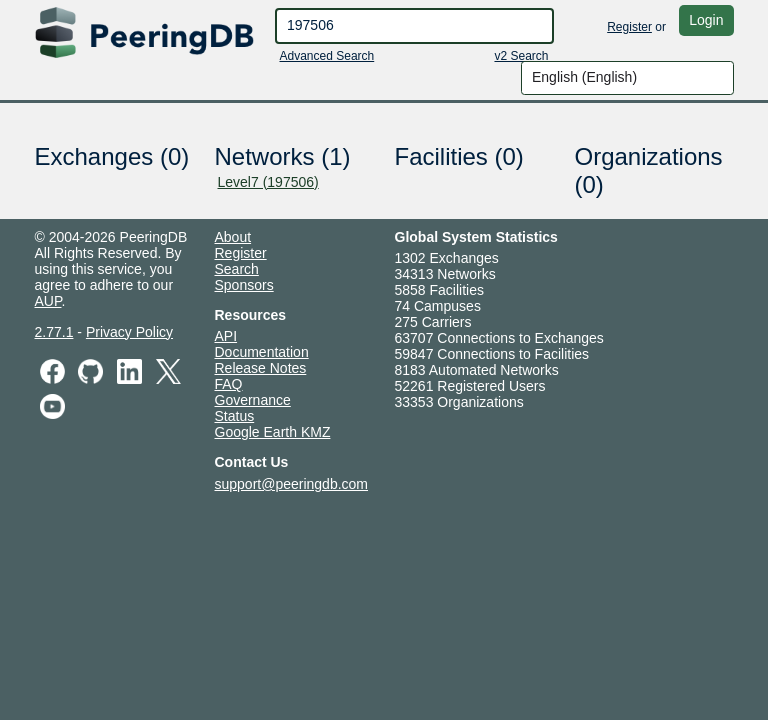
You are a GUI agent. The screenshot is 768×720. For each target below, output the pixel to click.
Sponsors (244, 285)
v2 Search (521, 56)
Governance (253, 400)
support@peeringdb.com (292, 484)
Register (629, 27)
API (226, 336)
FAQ (229, 384)
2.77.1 (54, 332)
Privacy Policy (129, 332)
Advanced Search (327, 56)
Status (235, 416)
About (233, 237)
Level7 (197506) (268, 182)
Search (237, 269)
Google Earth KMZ (273, 432)
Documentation (262, 352)
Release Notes (261, 368)
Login (706, 20)
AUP (48, 301)
